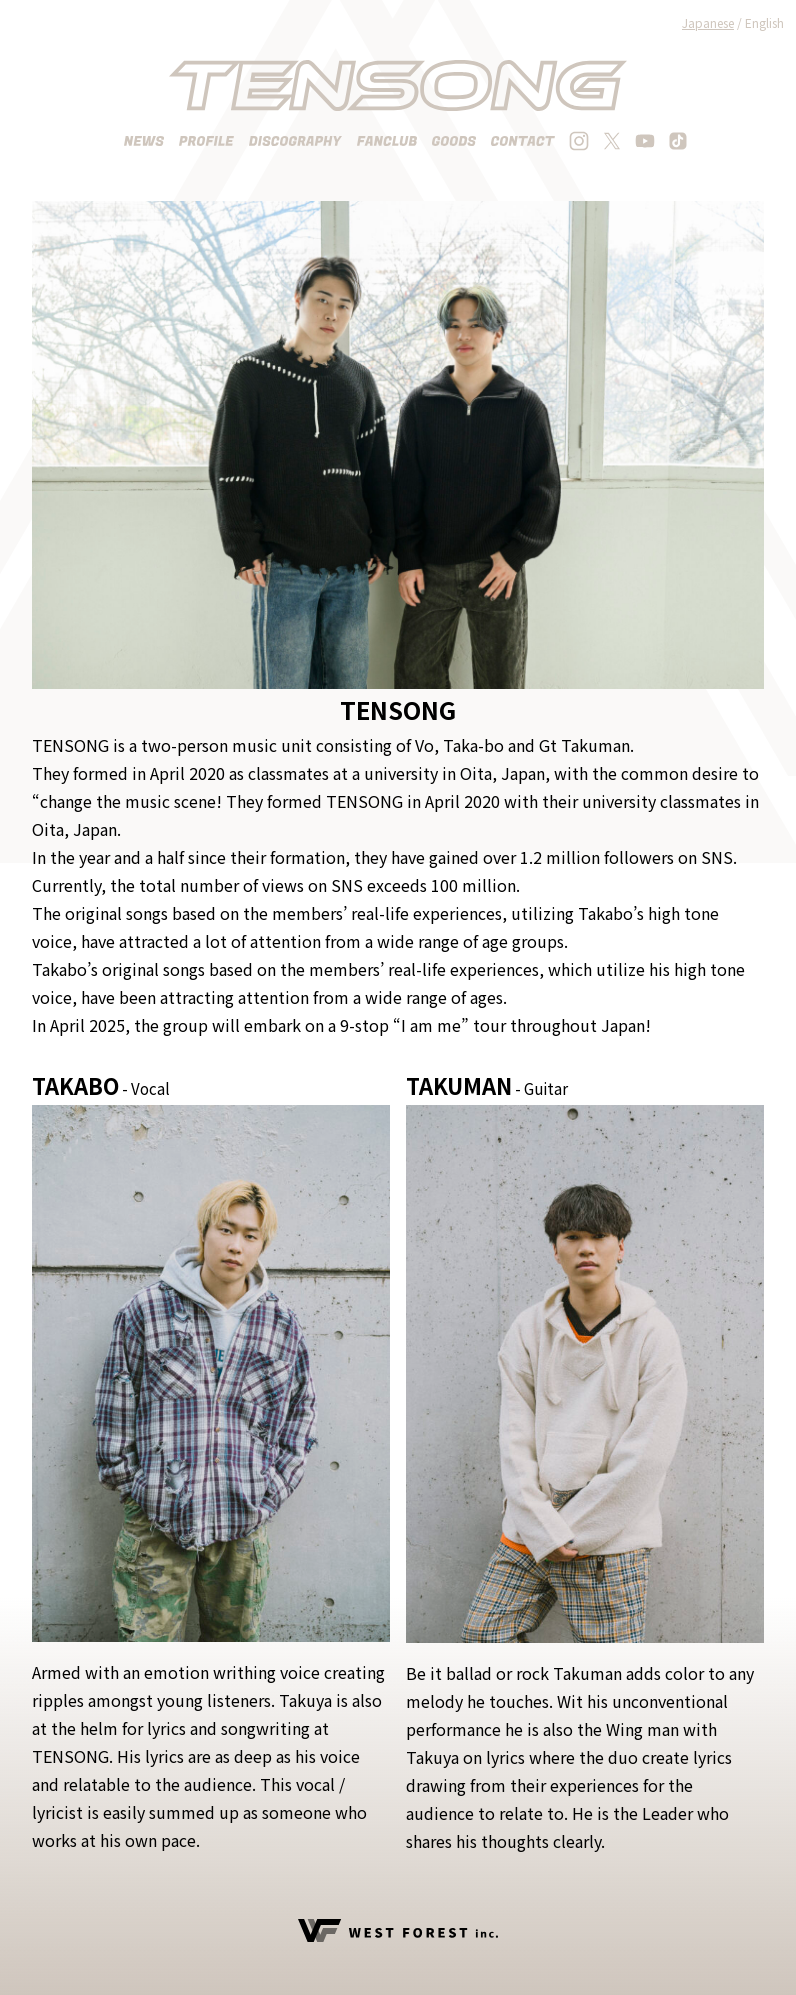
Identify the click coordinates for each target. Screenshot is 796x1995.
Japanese (708, 22)
